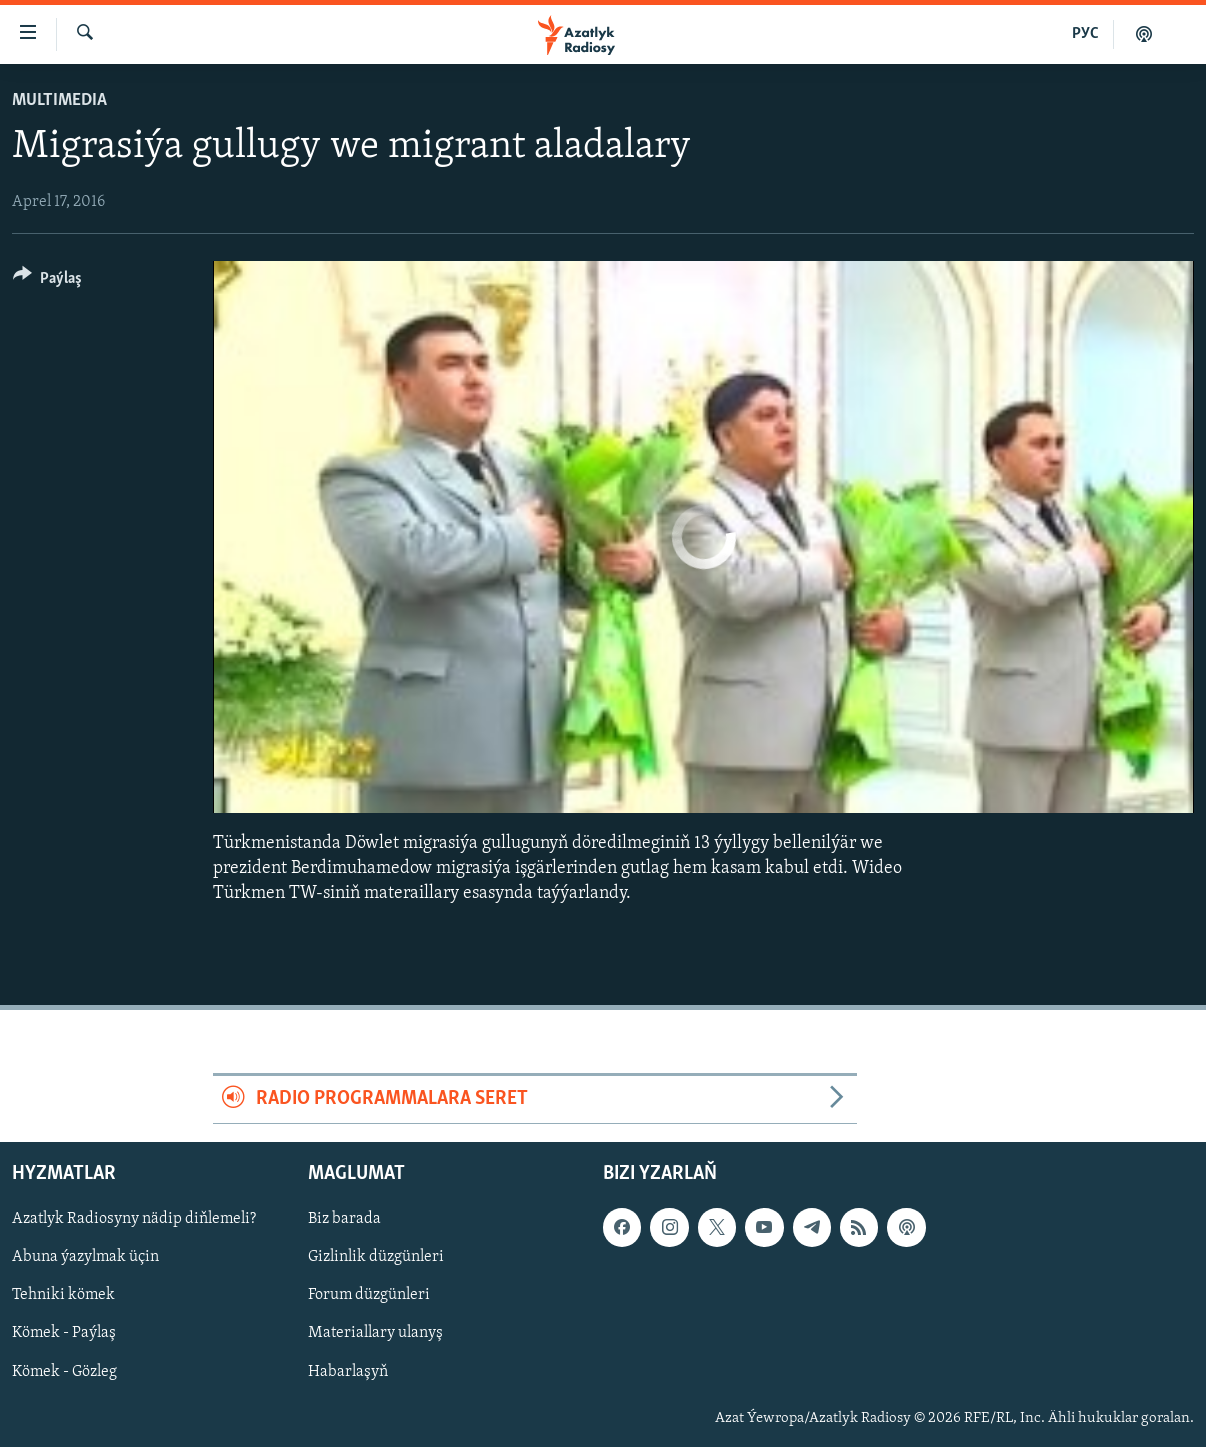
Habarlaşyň (348, 1371)
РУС (1085, 34)
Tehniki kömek (63, 1295)
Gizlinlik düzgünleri (376, 1257)
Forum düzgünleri (369, 1295)
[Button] (47, 281)
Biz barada (344, 1219)
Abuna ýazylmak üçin (85, 1257)
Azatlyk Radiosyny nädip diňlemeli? (134, 1219)
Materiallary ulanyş (375, 1333)
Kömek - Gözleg (64, 1371)
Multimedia (59, 100)
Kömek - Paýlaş (64, 1333)
